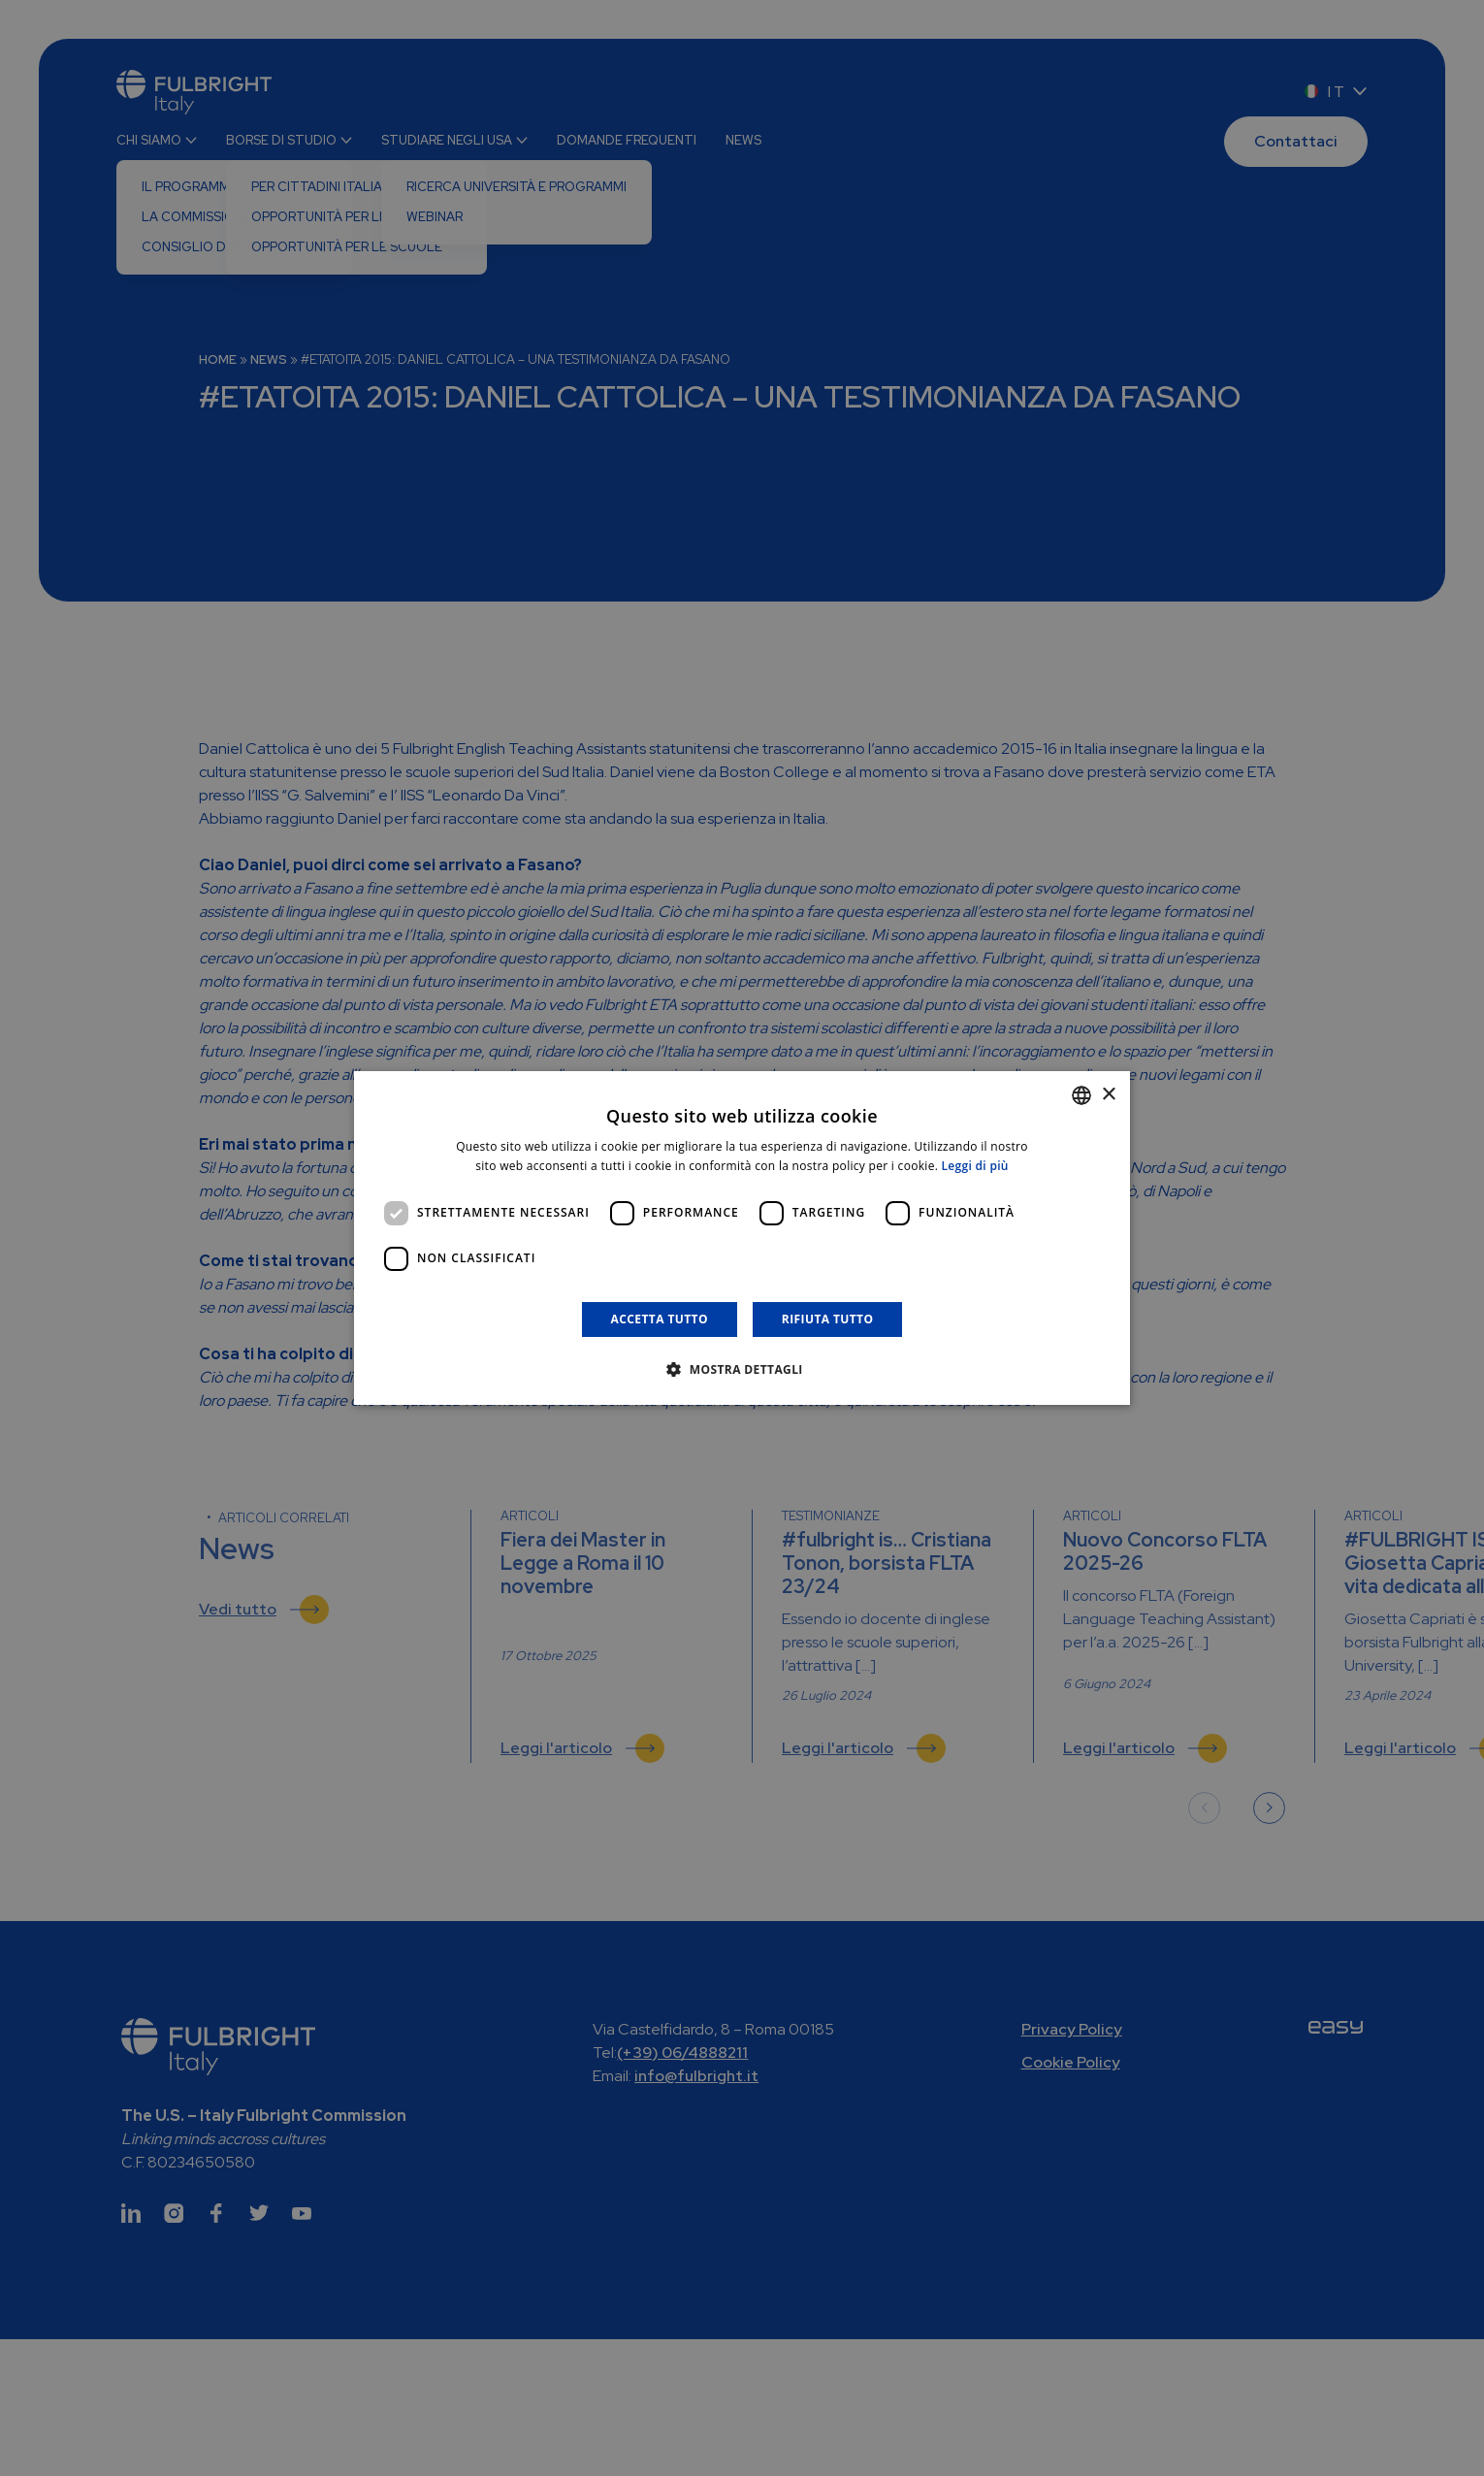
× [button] (1108, 1095)
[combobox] (1081, 1095)
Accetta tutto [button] (659, 1319)
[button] (742, 1369)
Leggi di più (975, 1165)
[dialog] (742, 1238)
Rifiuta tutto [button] (828, 1319)
